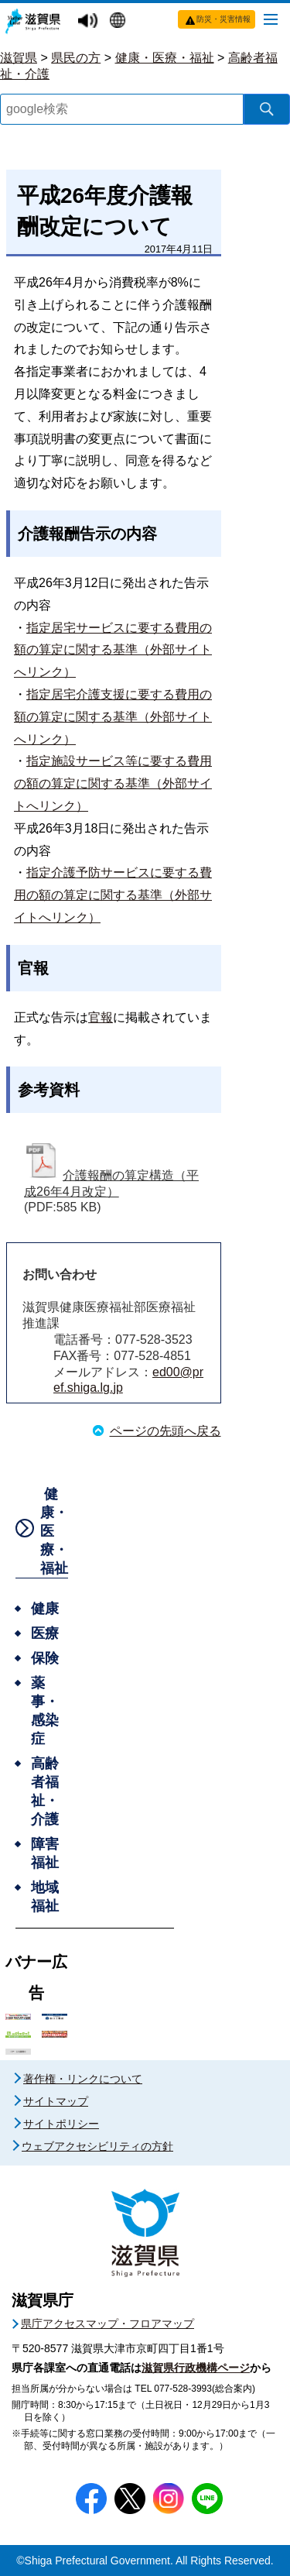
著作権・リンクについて (82, 2079)
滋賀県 (18, 57)
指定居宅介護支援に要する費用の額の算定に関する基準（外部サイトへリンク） (113, 717)
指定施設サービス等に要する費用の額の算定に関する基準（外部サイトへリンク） (113, 783)
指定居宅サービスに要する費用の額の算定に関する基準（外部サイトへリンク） (113, 650)
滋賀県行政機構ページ (196, 2367)
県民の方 (76, 57)
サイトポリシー (61, 2123)
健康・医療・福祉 (164, 57)
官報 (100, 1017)
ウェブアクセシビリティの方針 (97, 2146)
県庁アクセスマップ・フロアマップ (107, 2323)
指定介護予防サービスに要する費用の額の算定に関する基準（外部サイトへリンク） (113, 895)
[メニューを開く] (270, 18)
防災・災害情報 (223, 19)
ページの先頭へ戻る (165, 1430)
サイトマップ (55, 2101)
